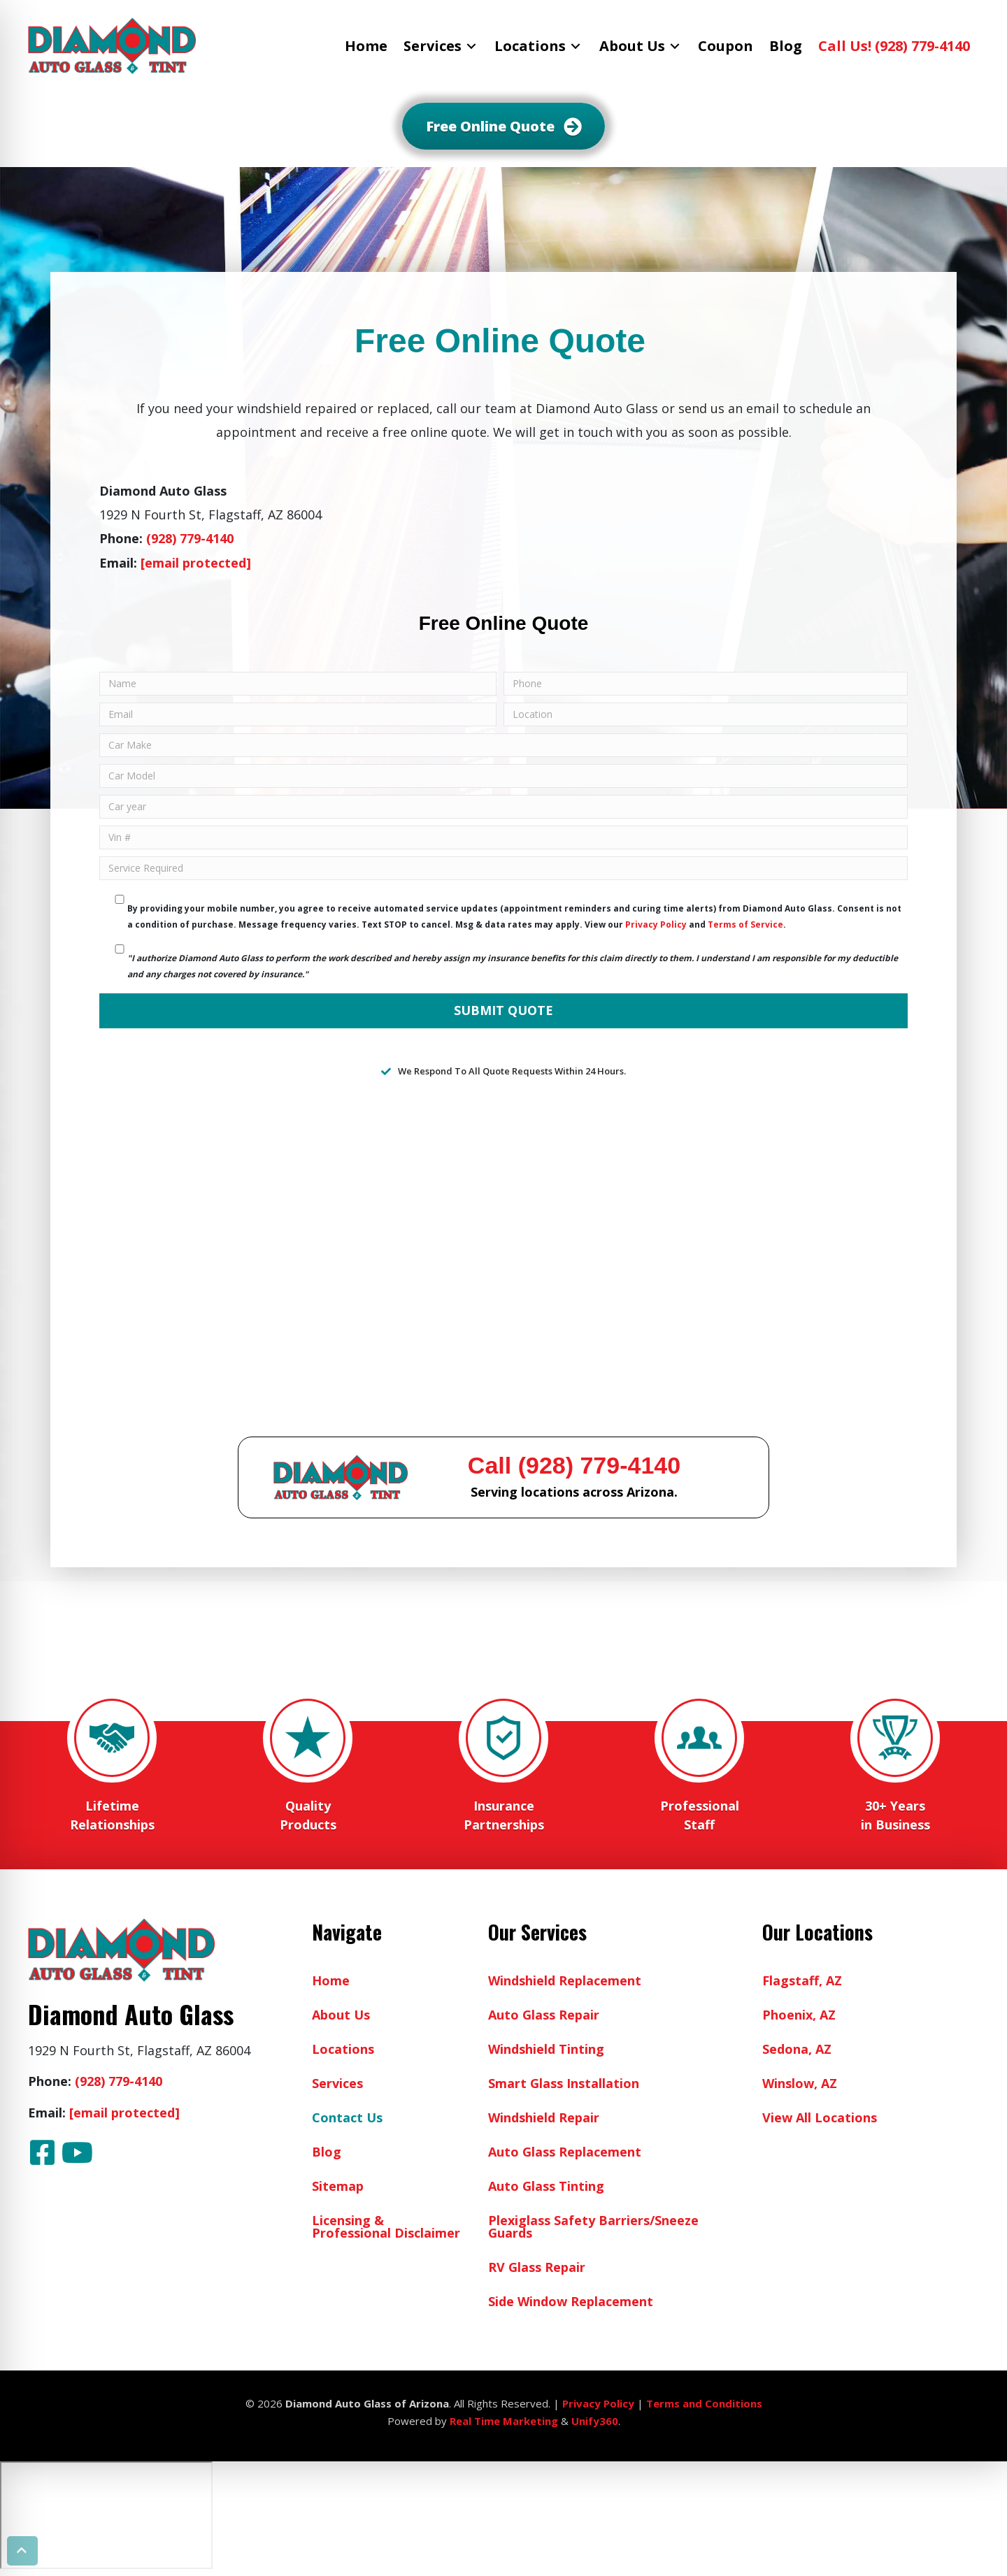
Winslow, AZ (799, 2083)
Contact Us (347, 2117)
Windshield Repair (543, 2117)
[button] (42, 2152)
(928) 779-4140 (190, 538)
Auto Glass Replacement (564, 2151)
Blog (326, 2151)
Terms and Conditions (704, 2403)
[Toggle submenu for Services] (471, 46)
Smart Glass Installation (563, 2083)
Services (337, 2083)
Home (331, 1980)
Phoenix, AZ (799, 2014)
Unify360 (594, 2421)
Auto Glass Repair (543, 2014)
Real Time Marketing (504, 2421)
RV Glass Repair (536, 2267)
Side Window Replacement (570, 2301)
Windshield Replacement (564, 1980)
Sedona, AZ (796, 2049)
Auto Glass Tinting (546, 2186)
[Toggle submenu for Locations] (575, 46)
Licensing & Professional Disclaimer (386, 2226)
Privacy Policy (656, 924)
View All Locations (819, 2117)
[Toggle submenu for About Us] (674, 46)
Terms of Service (745, 924)
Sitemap (338, 2186)
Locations (343, 2049)
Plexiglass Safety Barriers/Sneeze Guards (593, 2226)
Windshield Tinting (546, 2049)
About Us (341, 2014)
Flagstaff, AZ (802, 1980)
